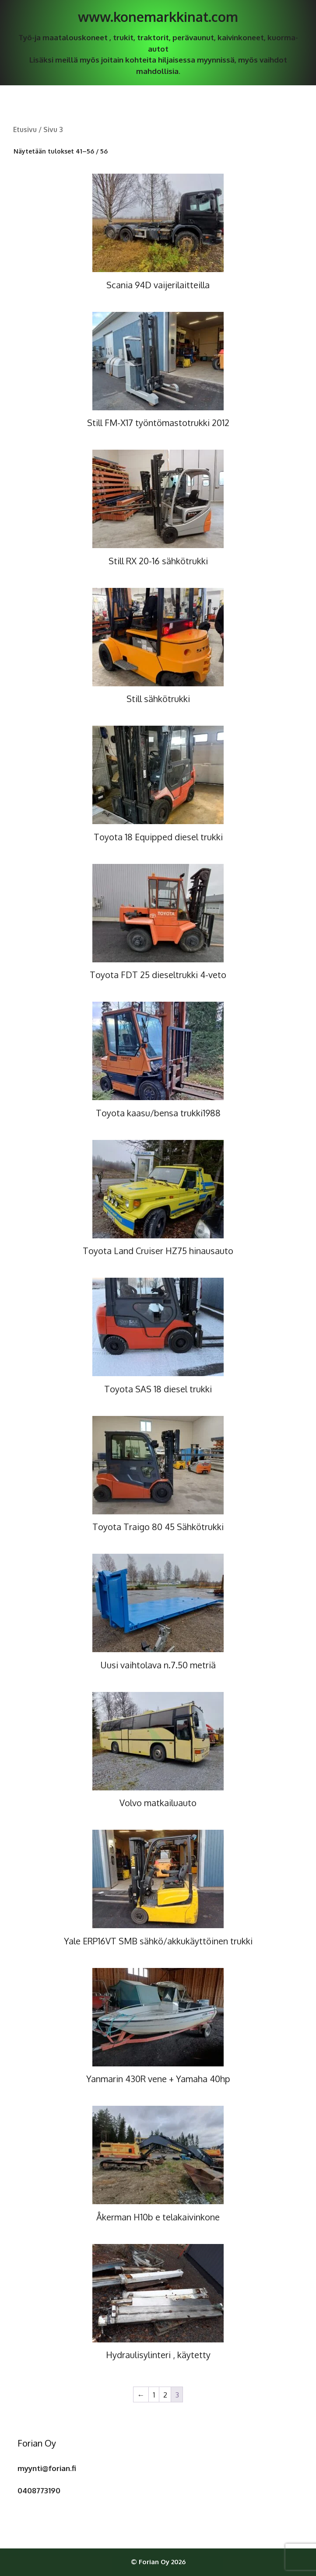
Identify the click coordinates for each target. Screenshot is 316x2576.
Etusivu (25, 129)
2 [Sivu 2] (165, 2394)
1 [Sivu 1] (154, 2394)
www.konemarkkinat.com (158, 16)
